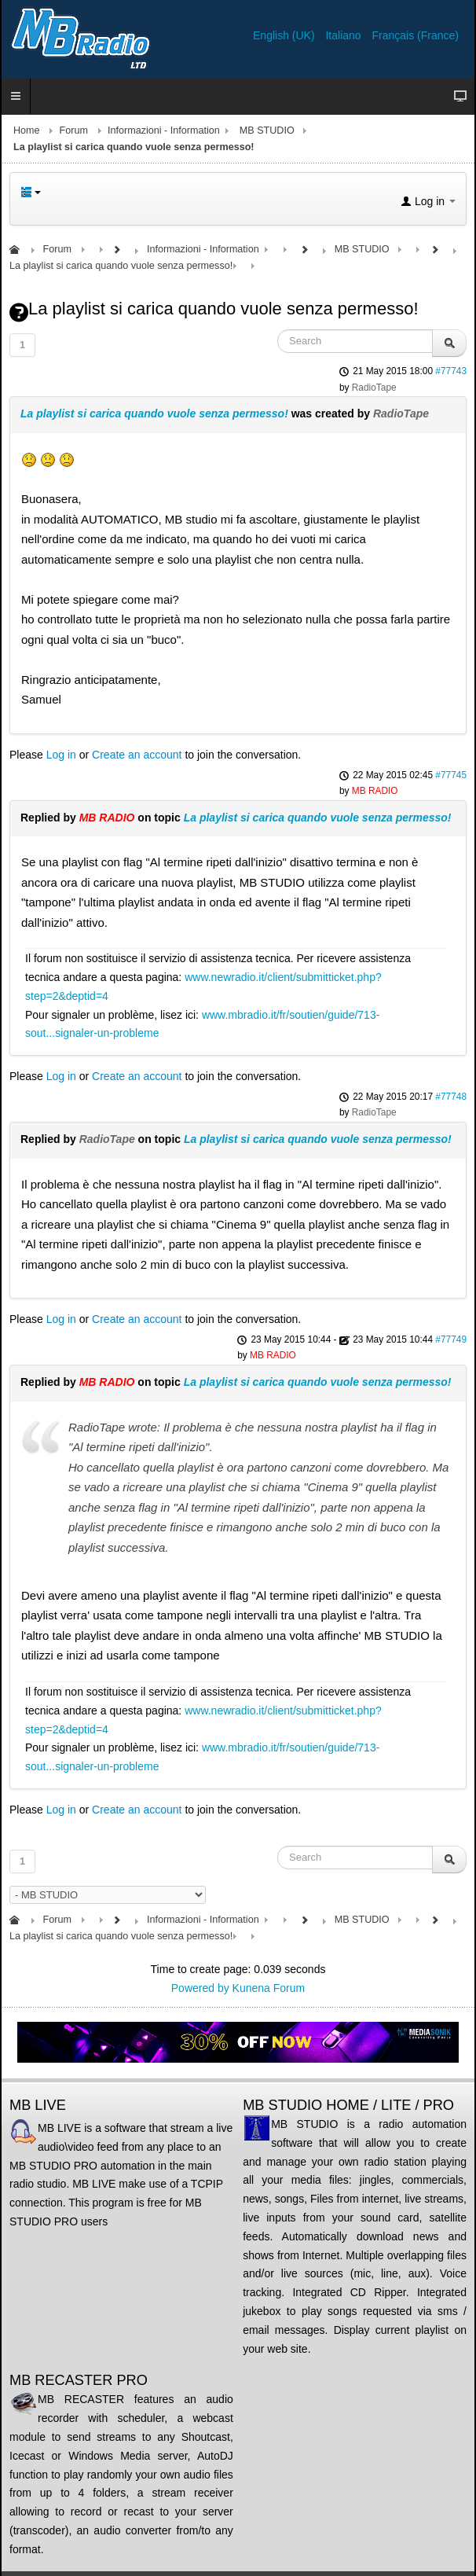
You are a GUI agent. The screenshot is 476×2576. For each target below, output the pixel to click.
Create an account (136, 754)
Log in (61, 754)
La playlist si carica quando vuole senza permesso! (154, 413)
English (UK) (285, 35)
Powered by (200, 1988)
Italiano (344, 35)
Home (26, 130)
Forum (74, 130)
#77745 (451, 775)
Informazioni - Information (164, 130)
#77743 (451, 371)
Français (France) (415, 35)
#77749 (451, 1339)
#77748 (451, 1096)
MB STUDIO (267, 130)
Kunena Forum (269, 1988)
